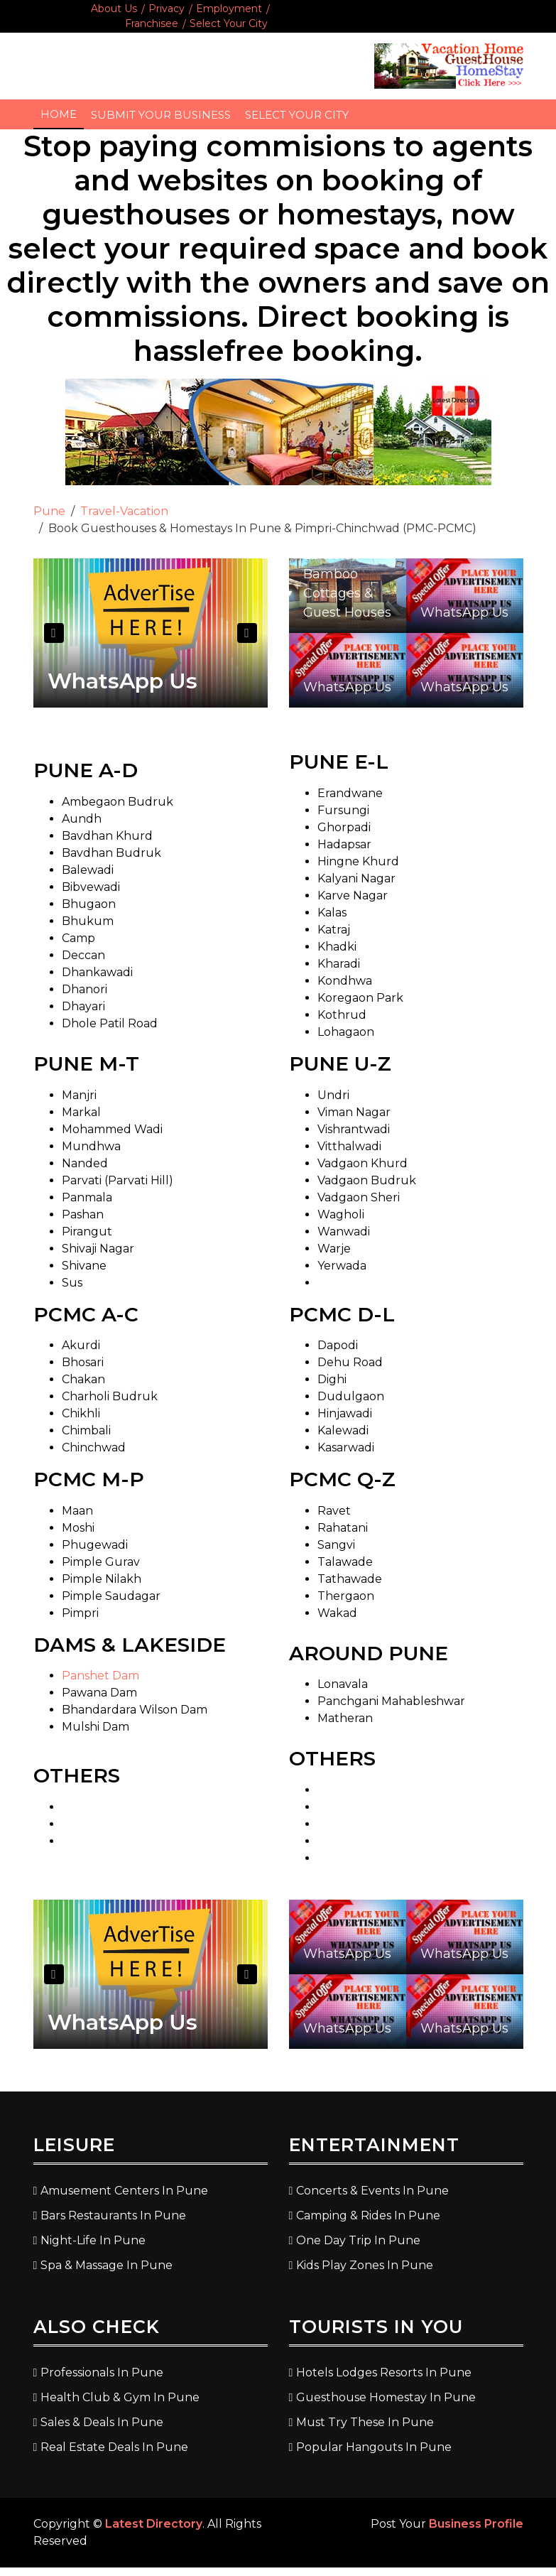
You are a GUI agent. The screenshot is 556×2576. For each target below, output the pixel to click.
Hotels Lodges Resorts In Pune (383, 2372)
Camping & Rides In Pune (368, 2215)
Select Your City (229, 23)
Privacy (166, 8)
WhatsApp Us (122, 681)
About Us (114, 8)
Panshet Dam (100, 1675)
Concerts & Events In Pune (372, 2190)
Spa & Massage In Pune (106, 2265)
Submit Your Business (161, 114)
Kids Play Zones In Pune (364, 2265)
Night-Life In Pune (93, 2240)
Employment (229, 8)
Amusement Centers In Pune (124, 2190)
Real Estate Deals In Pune (114, 2447)
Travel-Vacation (124, 511)
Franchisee (151, 23)
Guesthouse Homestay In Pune (386, 2397)
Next (247, 633)
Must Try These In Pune (365, 2422)
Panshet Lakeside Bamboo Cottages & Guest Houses (347, 574)
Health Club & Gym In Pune (120, 2397)
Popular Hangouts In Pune (374, 2447)
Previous (54, 633)
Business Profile (476, 2524)
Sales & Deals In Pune (101, 2422)
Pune (49, 511)
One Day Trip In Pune (358, 2240)
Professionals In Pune (101, 2372)
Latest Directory (153, 2524)
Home (58, 114)
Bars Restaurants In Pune (113, 2215)
